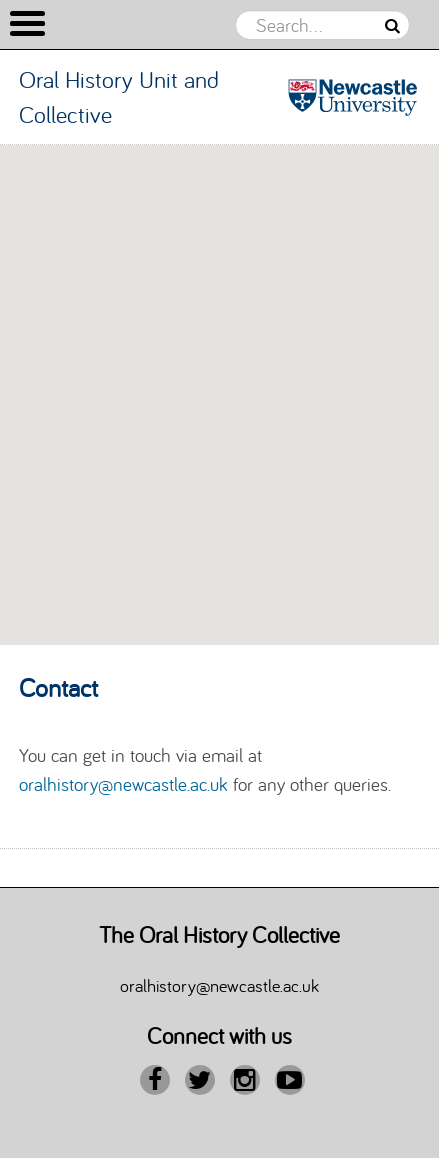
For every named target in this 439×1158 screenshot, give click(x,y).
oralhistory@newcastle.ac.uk (123, 784)
